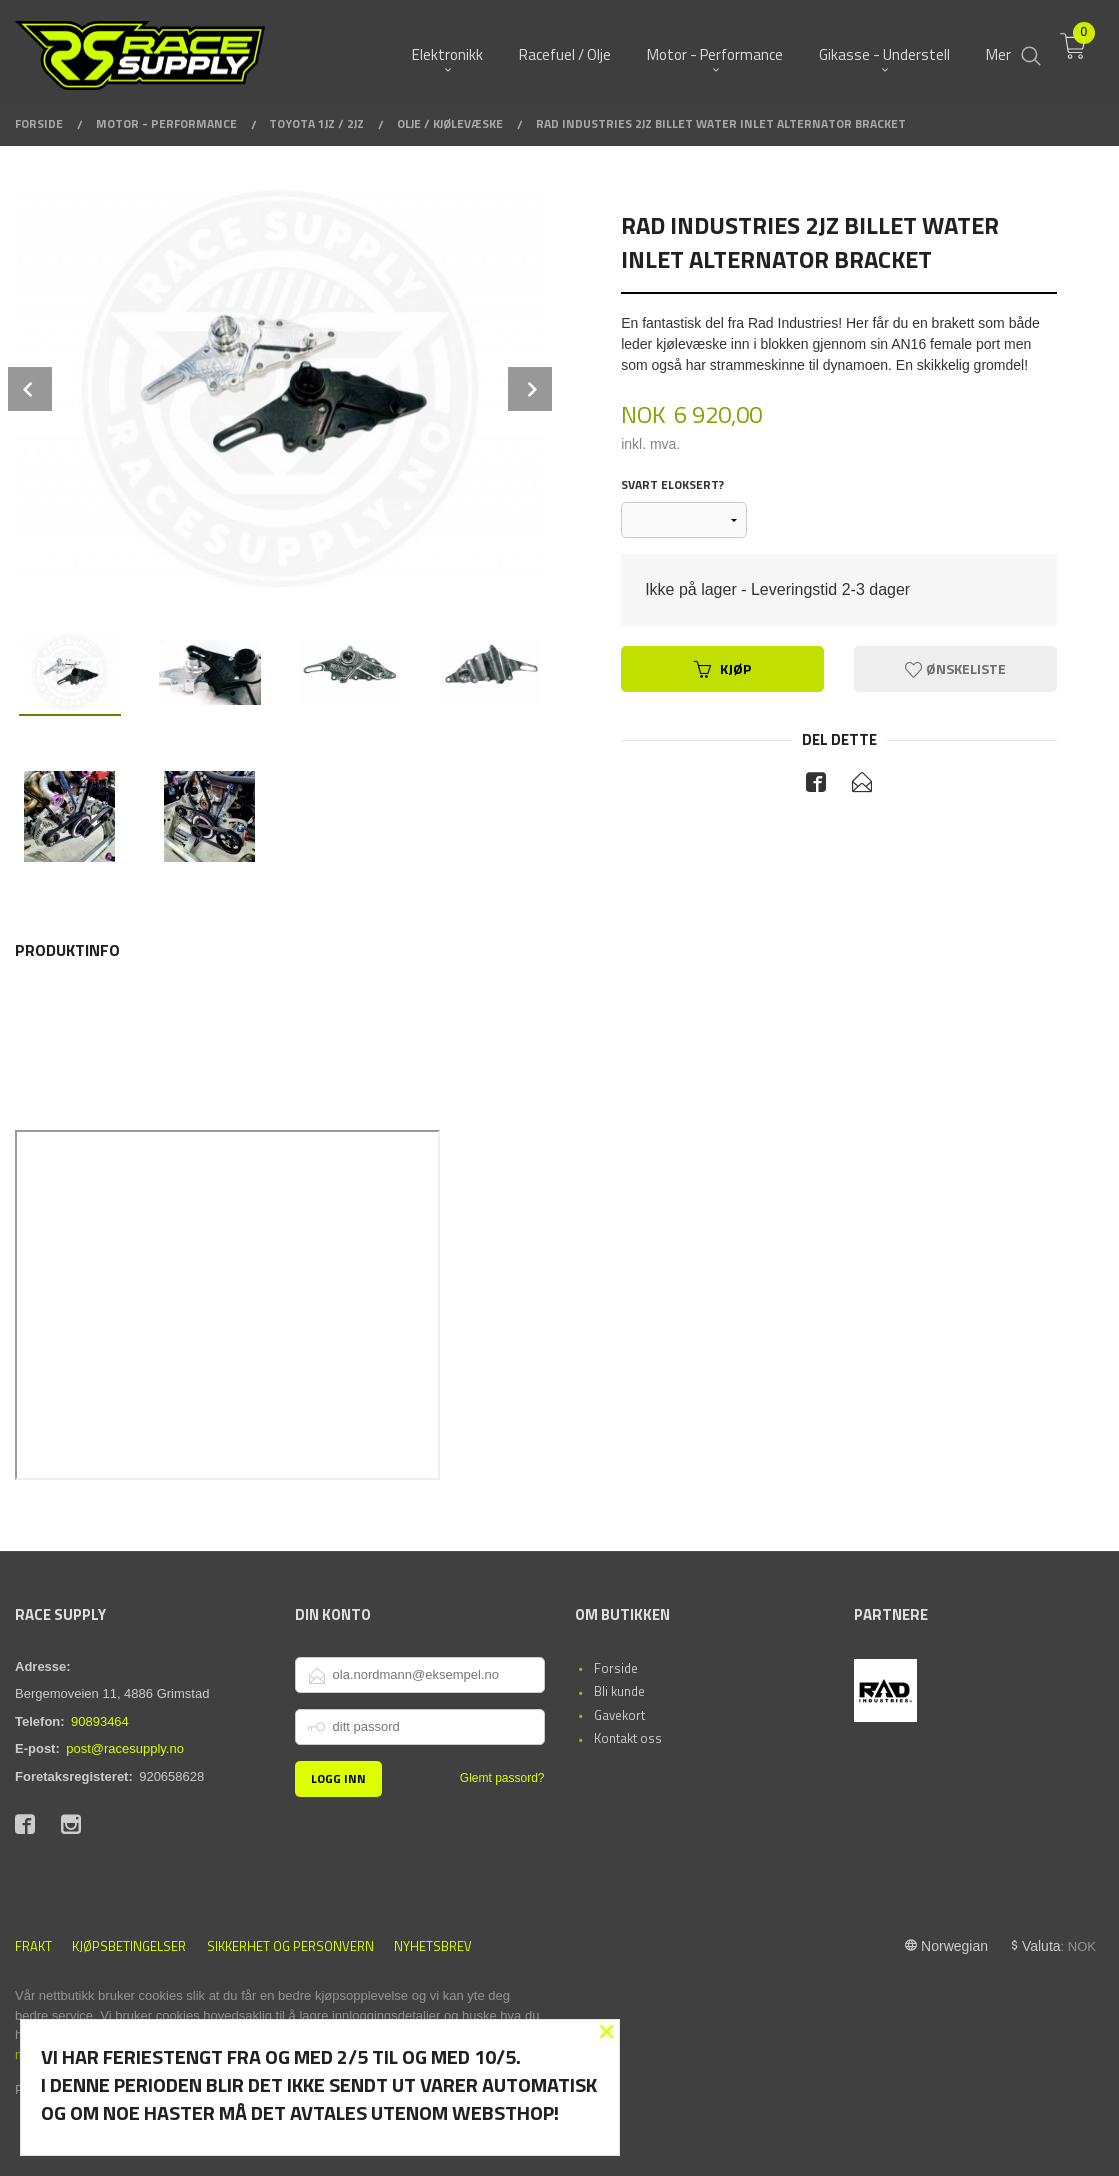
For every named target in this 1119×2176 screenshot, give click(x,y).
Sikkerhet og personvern (290, 1946)
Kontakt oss (628, 1738)
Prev (30, 389)
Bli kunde (619, 1691)
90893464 (100, 1721)
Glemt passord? (502, 1778)
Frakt (33, 1946)
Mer (998, 50)
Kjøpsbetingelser (129, 1946)
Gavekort (619, 1715)
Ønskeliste (955, 668)
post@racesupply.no (125, 1748)
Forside (616, 1668)
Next (530, 389)
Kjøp (722, 668)
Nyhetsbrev (433, 1946)
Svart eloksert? (672, 485)
